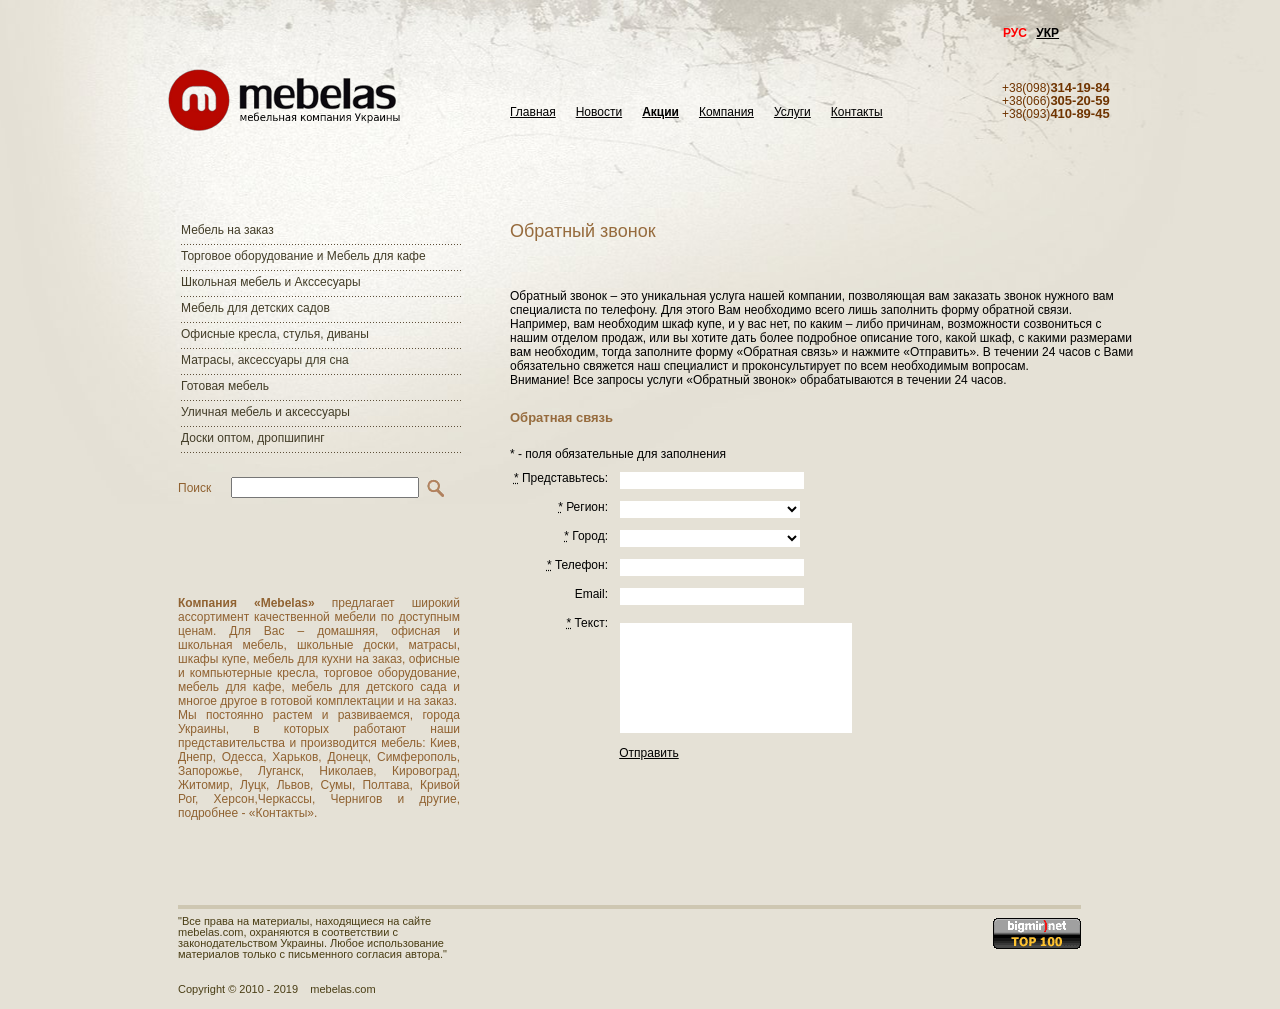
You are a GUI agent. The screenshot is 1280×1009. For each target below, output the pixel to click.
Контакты (857, 112)
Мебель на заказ (227, 230)
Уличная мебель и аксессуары (265, 412)
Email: (591, 594)
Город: (586, 536)
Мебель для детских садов (255, 308)
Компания (726, 112)
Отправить (649, 753)
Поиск (194, 488)
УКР (1047, 33)
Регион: (583, 507)
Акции (660, 112)
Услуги (792, 112)
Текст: (587, 623)
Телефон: (577, 565)
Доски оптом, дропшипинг (253, 438)
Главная (533, 112)
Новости (599, 112)
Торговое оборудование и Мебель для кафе (303, 256)
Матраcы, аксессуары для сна (265, 360)
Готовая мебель (225, 386)
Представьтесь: (561, 478)
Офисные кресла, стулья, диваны (275, 334)
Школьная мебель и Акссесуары (271, 282)
